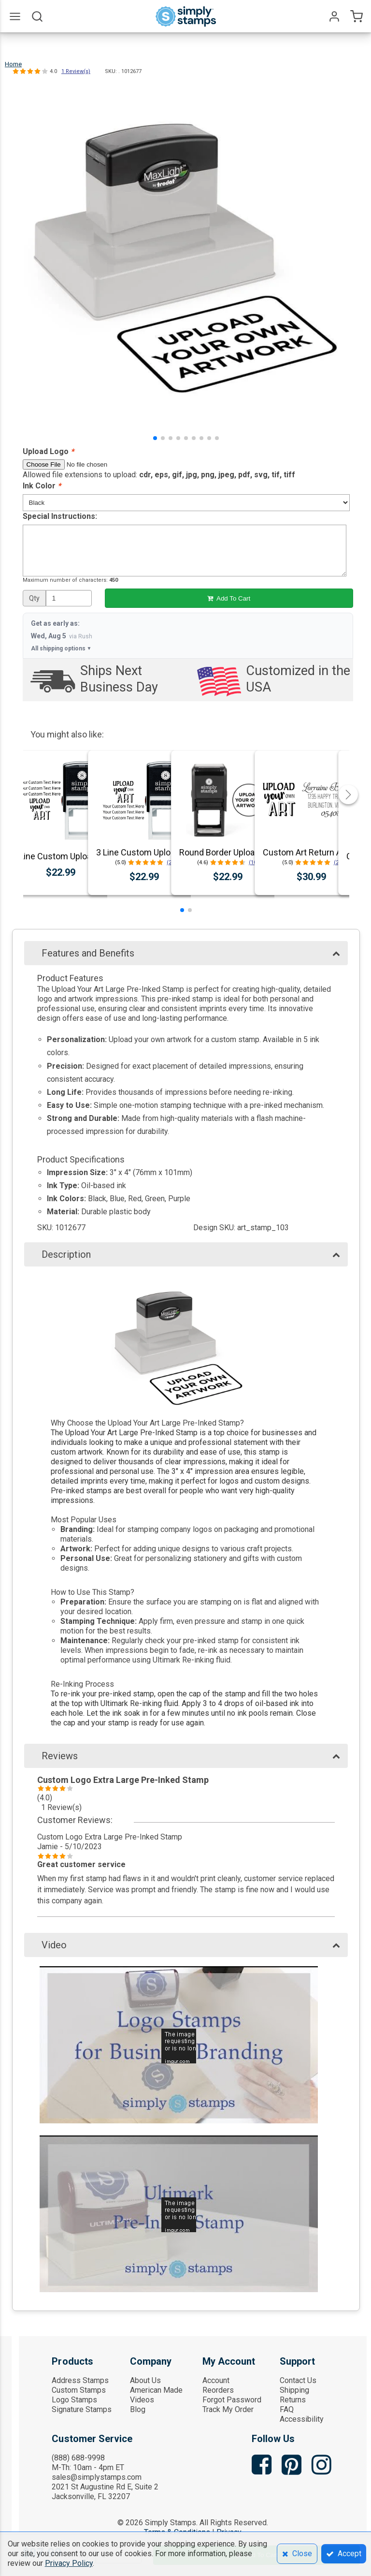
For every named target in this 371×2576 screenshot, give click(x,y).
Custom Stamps (79, 2390)
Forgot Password (231, 2399)
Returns (293, 2399)
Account (215, 2380)
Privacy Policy (69, 2563)
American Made (156, 2390)
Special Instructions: (60, 516)
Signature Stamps (82, 2409)
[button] (155, 438)
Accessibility (302, 2419)
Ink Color (42, 485)
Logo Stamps (74, 2399)
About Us (145, 2380)
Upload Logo (48, 451)
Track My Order (228, 2409)
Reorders (218, 2390)
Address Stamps (80, 2380)
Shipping (294, 2390)
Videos (142, 2399)
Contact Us (298, 2380)
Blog (137, 2409)
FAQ (287, 2409)
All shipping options (61, 648)
